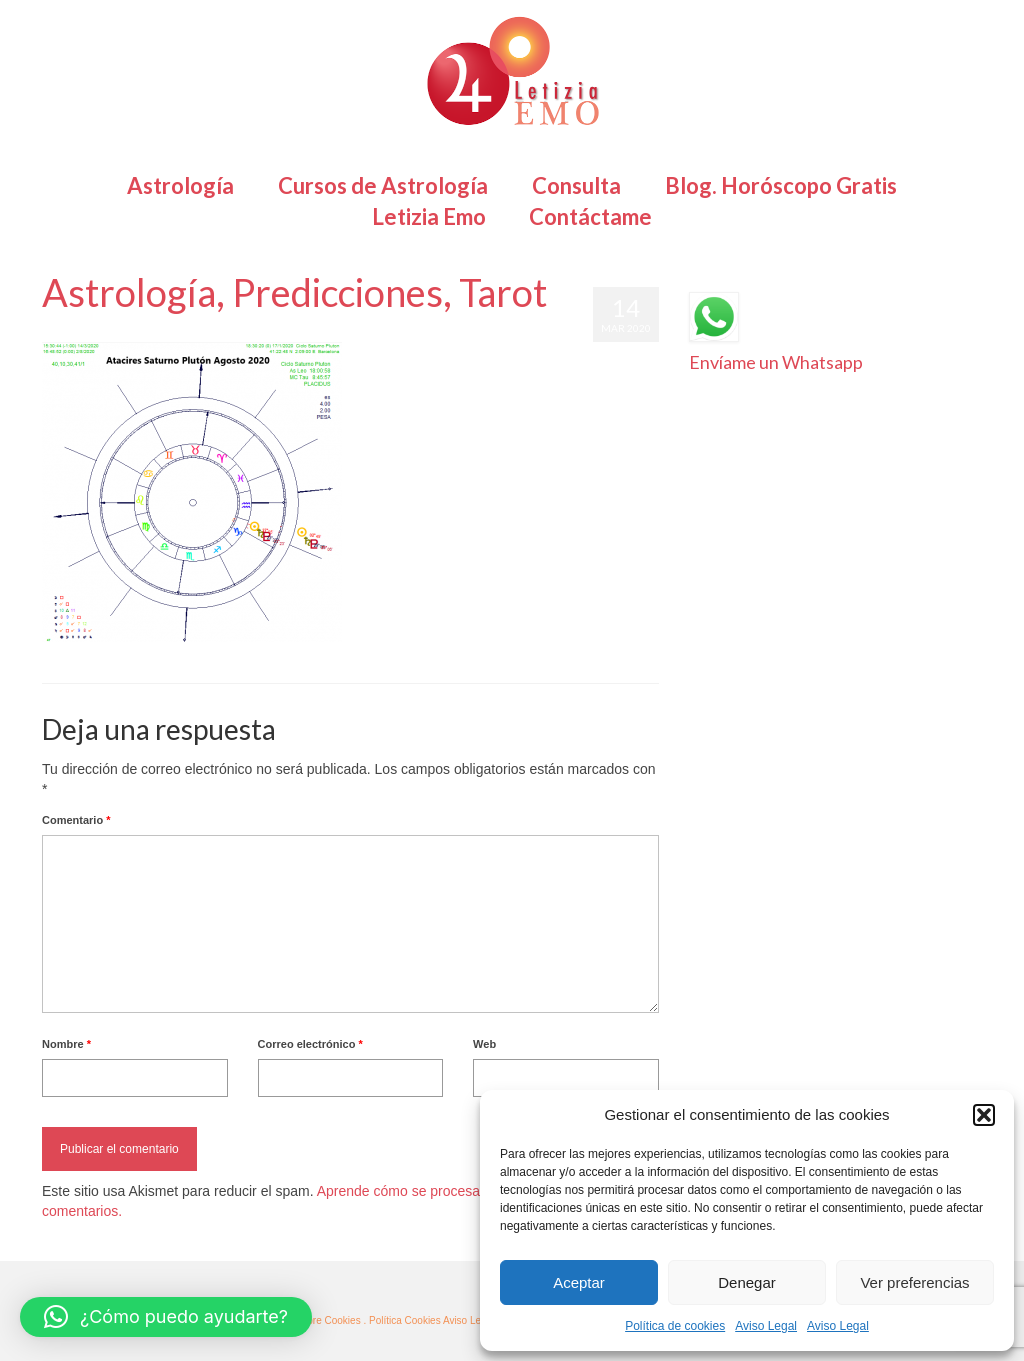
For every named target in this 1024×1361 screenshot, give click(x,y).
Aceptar (579, 1282)
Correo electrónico (310, 1044)
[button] (984, 1115)
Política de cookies (675, 1326)
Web (484, 1044)
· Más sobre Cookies (315, 1320)
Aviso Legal (766, 1326)
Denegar (747, 1282)
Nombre (66, 1044)
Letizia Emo (100, 332)
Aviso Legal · (471, 1320)
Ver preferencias (914, 1282)
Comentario (76, 820)
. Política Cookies (402, 1320)
